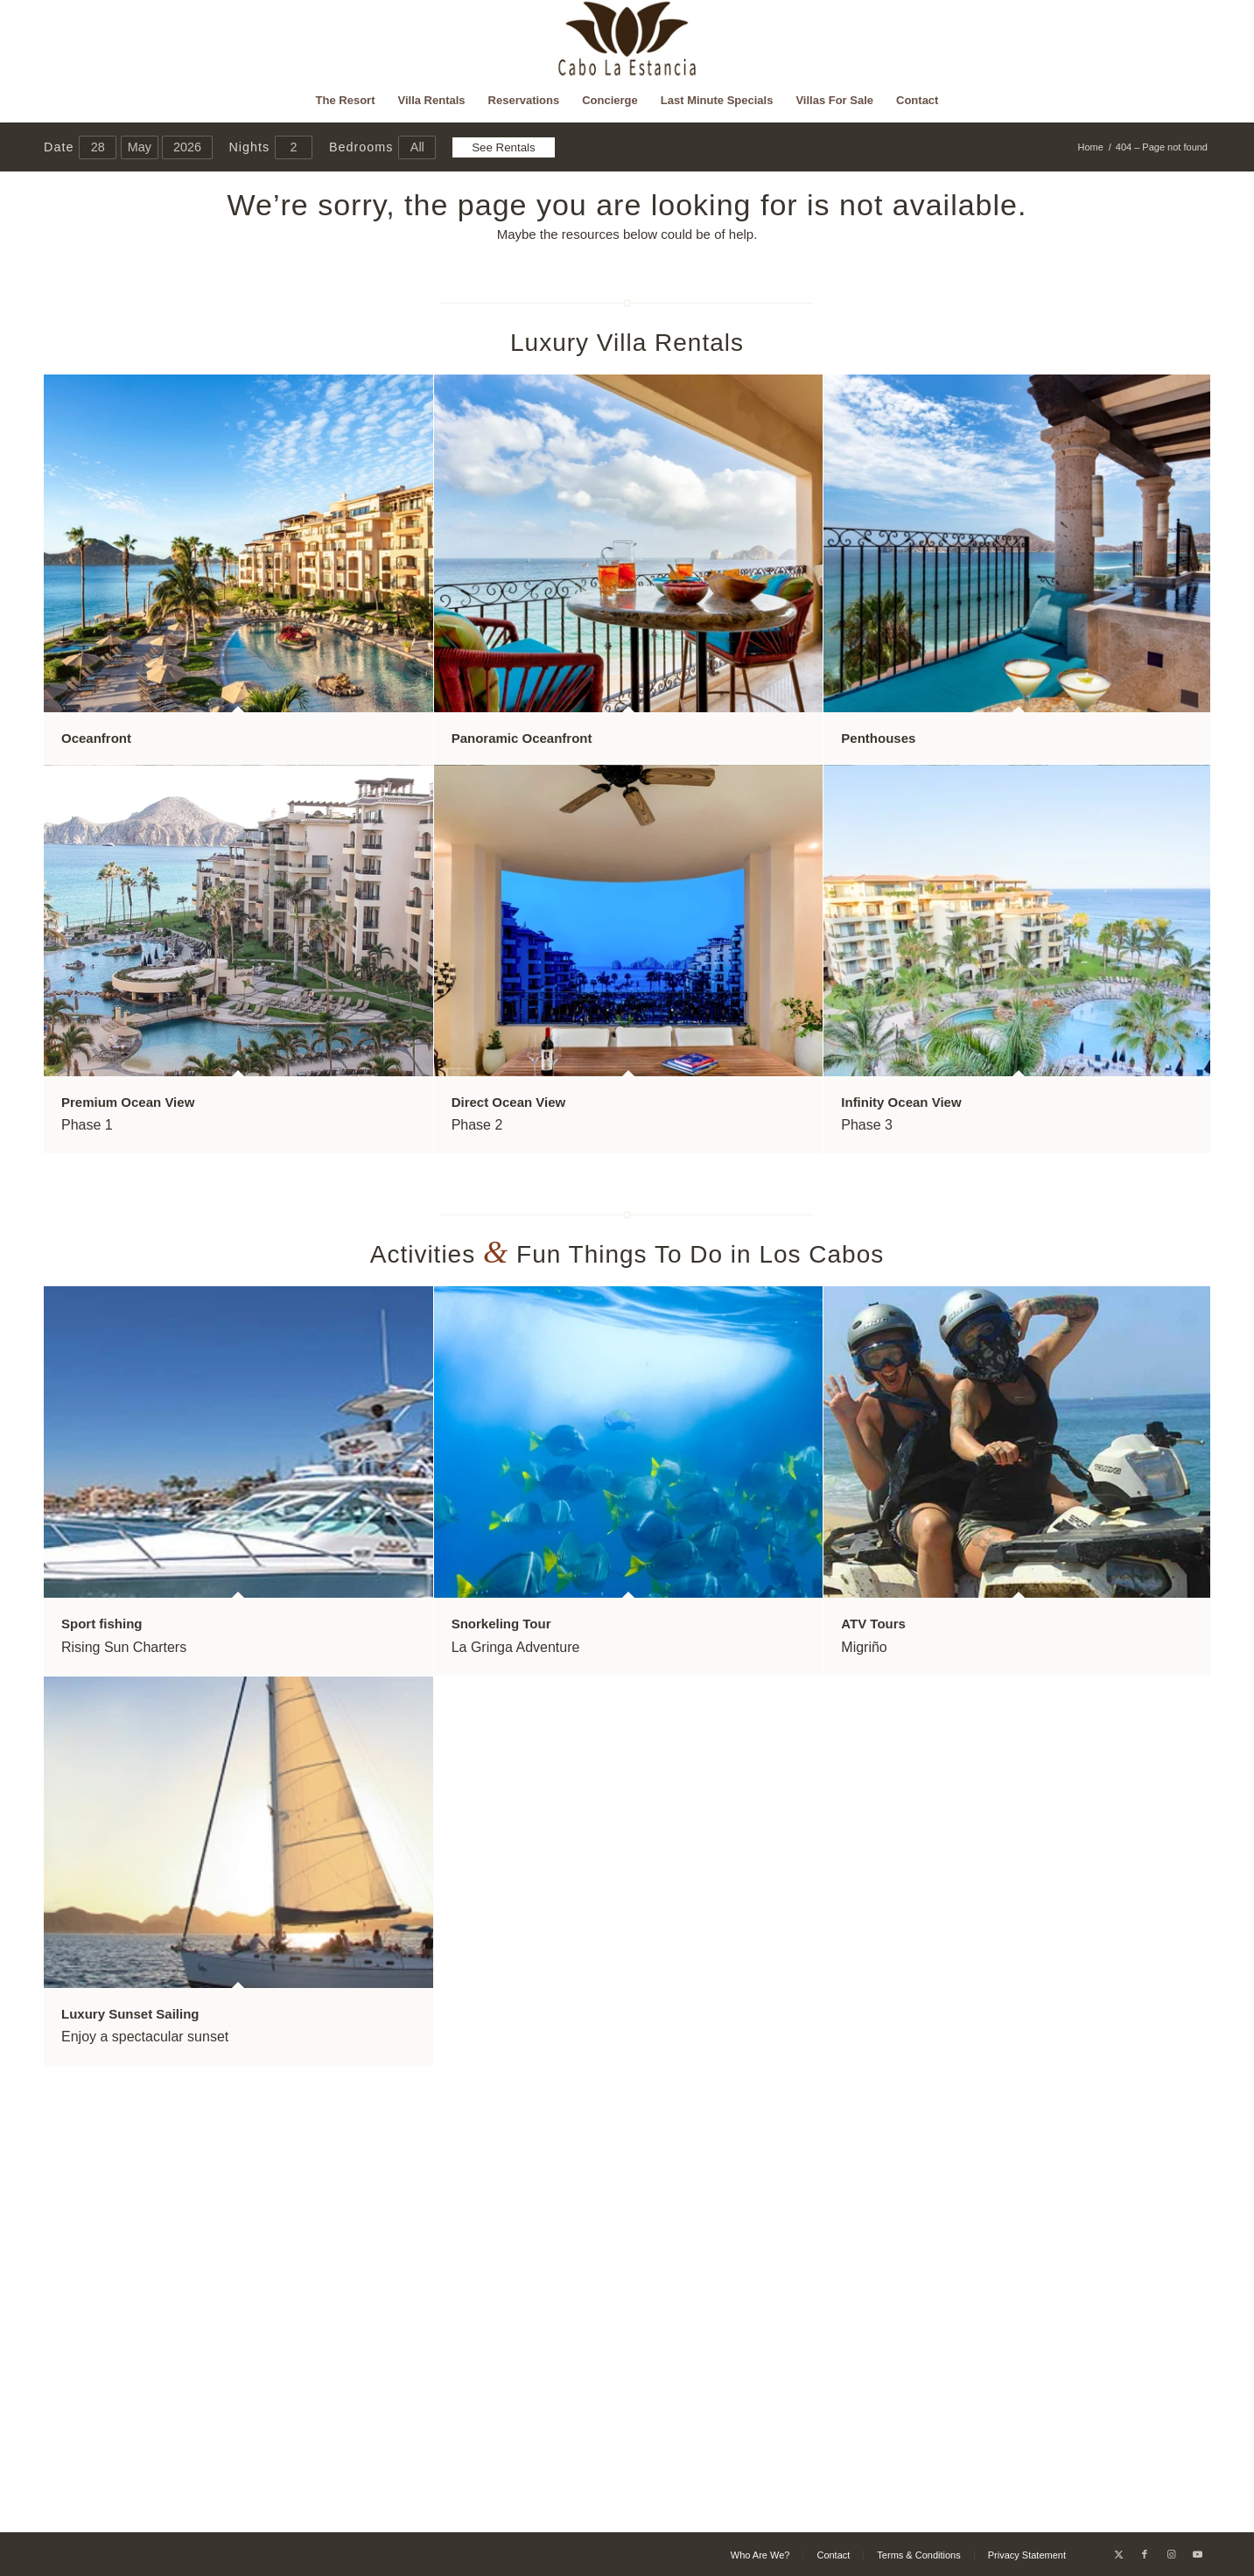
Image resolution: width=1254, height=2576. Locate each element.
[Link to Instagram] (1171, 2554)
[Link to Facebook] (1144, 2554)
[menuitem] (346, 100)
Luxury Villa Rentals (627, 342)
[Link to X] (1118, 2554)
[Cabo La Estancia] (627, 39)
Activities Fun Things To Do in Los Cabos (627, 1254)
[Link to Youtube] (1197, 2554)
